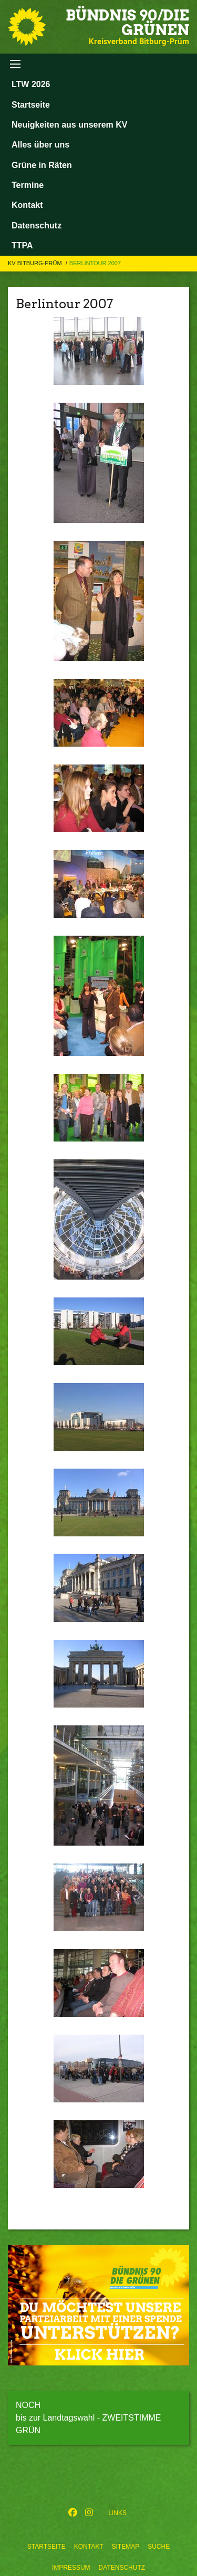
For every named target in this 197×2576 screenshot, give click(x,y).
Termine (28, 185)
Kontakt (88, 2546)
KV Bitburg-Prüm (36, 263)
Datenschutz (122, 2567)
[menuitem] (46, 2544)
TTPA (22, 245)
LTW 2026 (31, 84)
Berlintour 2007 (95, 263)
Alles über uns (40, 144)
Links (117, 2513)
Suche (159, 2546)
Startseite (46, 2546)
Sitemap (125, 2546)
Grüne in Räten (42, 165)
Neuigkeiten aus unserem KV (70, 124)
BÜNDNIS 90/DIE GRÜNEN (127, 22)
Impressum (71, 2567)
